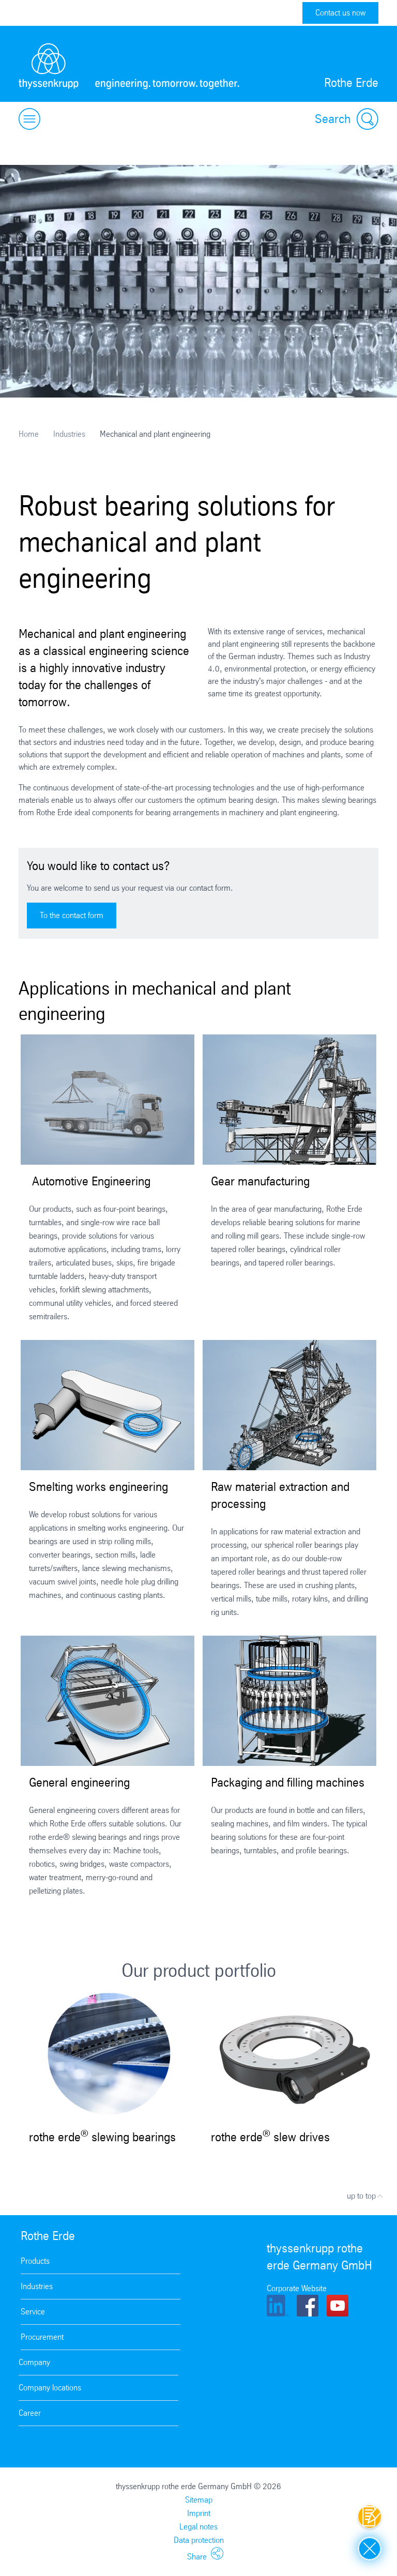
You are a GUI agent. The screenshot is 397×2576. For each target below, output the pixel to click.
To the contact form (71, 915)
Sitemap (198, 2500)
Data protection (199, 2540)
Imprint (198, 2513)
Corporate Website (297, 2288)
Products (35, 2261)
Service (33, 2311)
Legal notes (198, 2527)
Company (34, 2362)
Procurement (42, 2337)
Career (30, 2413)
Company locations (50, 2387)
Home (29, 434)
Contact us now (340, 13)
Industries (69, 434)
